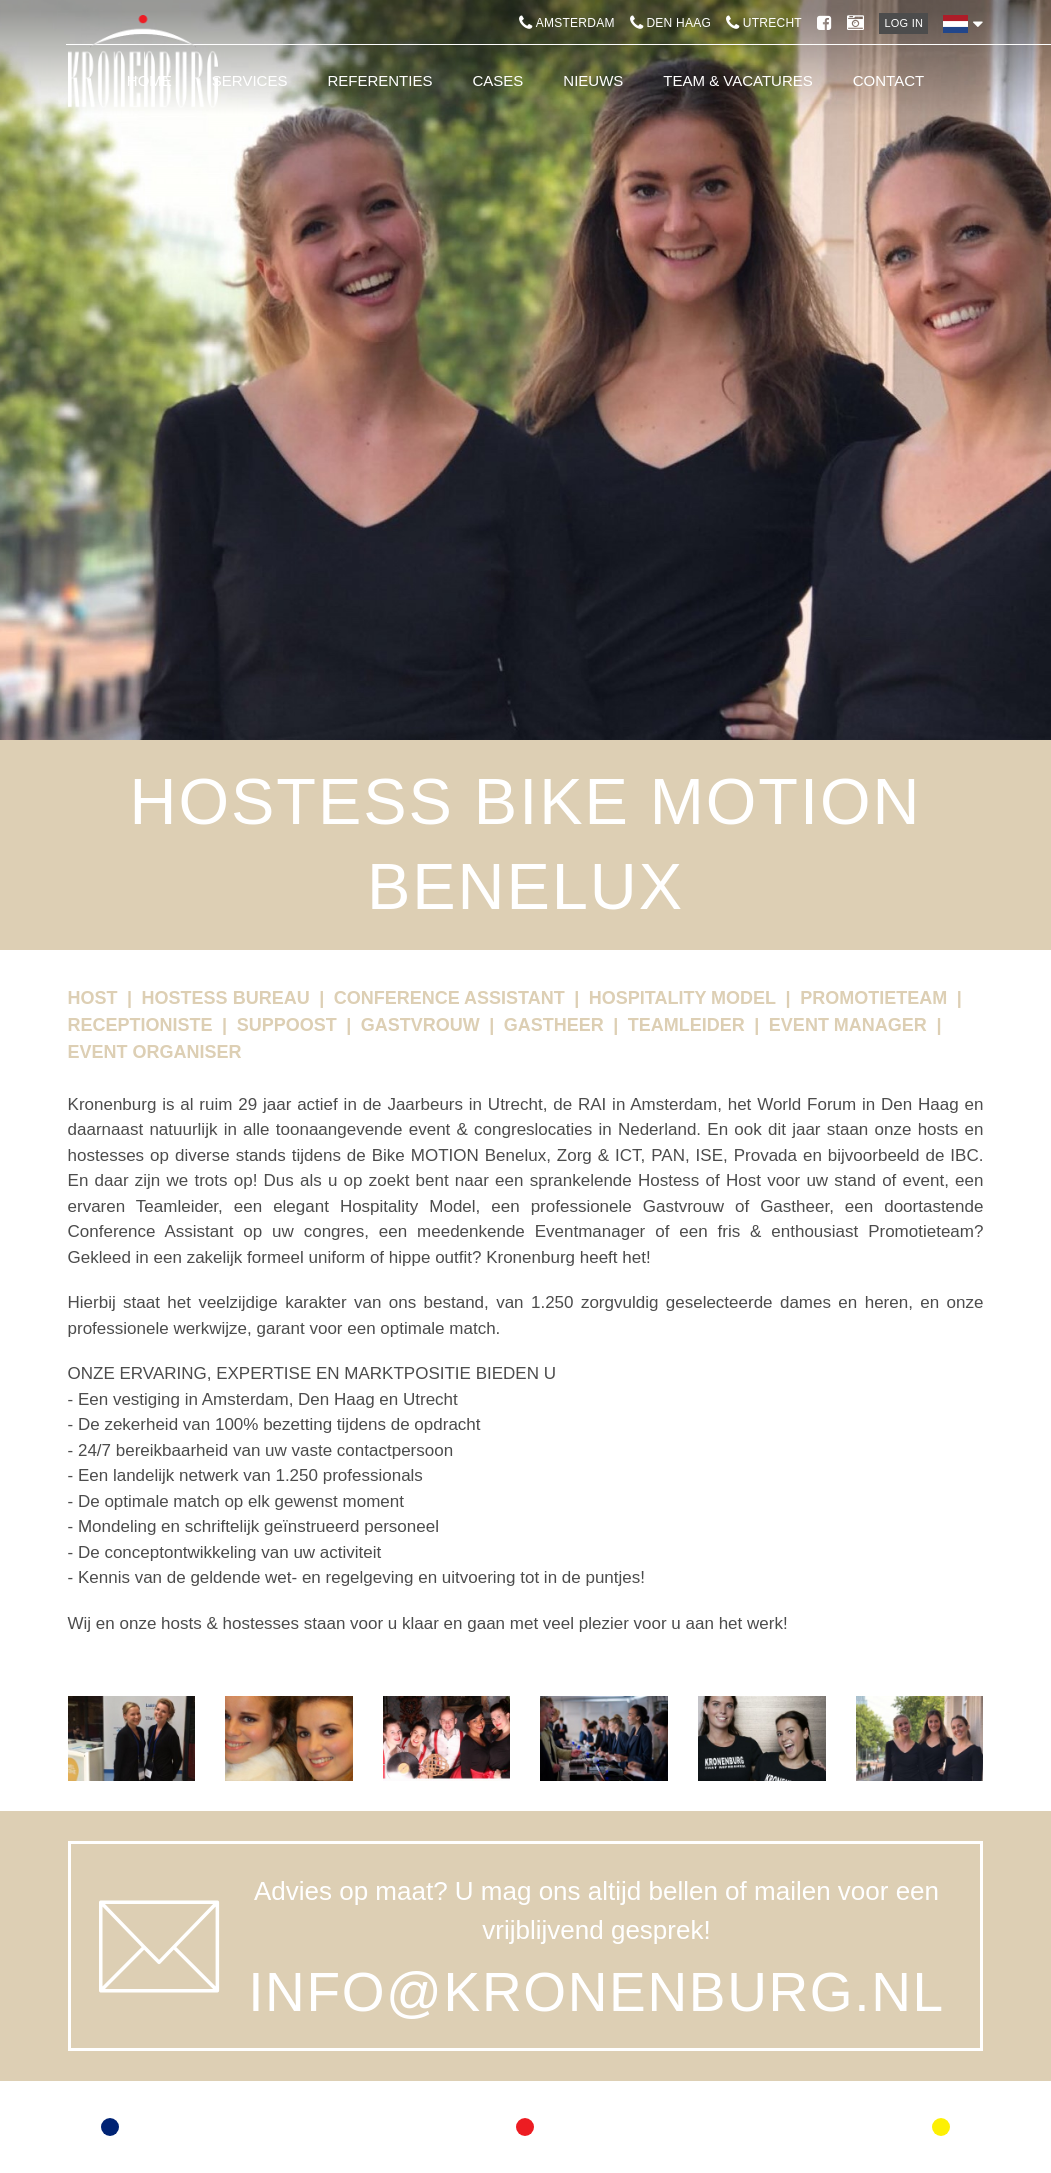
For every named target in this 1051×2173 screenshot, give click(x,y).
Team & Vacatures (737, 80)
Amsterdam (567, 23)
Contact (888, 80)
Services (250, 80)
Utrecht (764, 23)
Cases (497, 80)
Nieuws (593, 80)
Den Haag (670, 23)
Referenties (379, 80)
